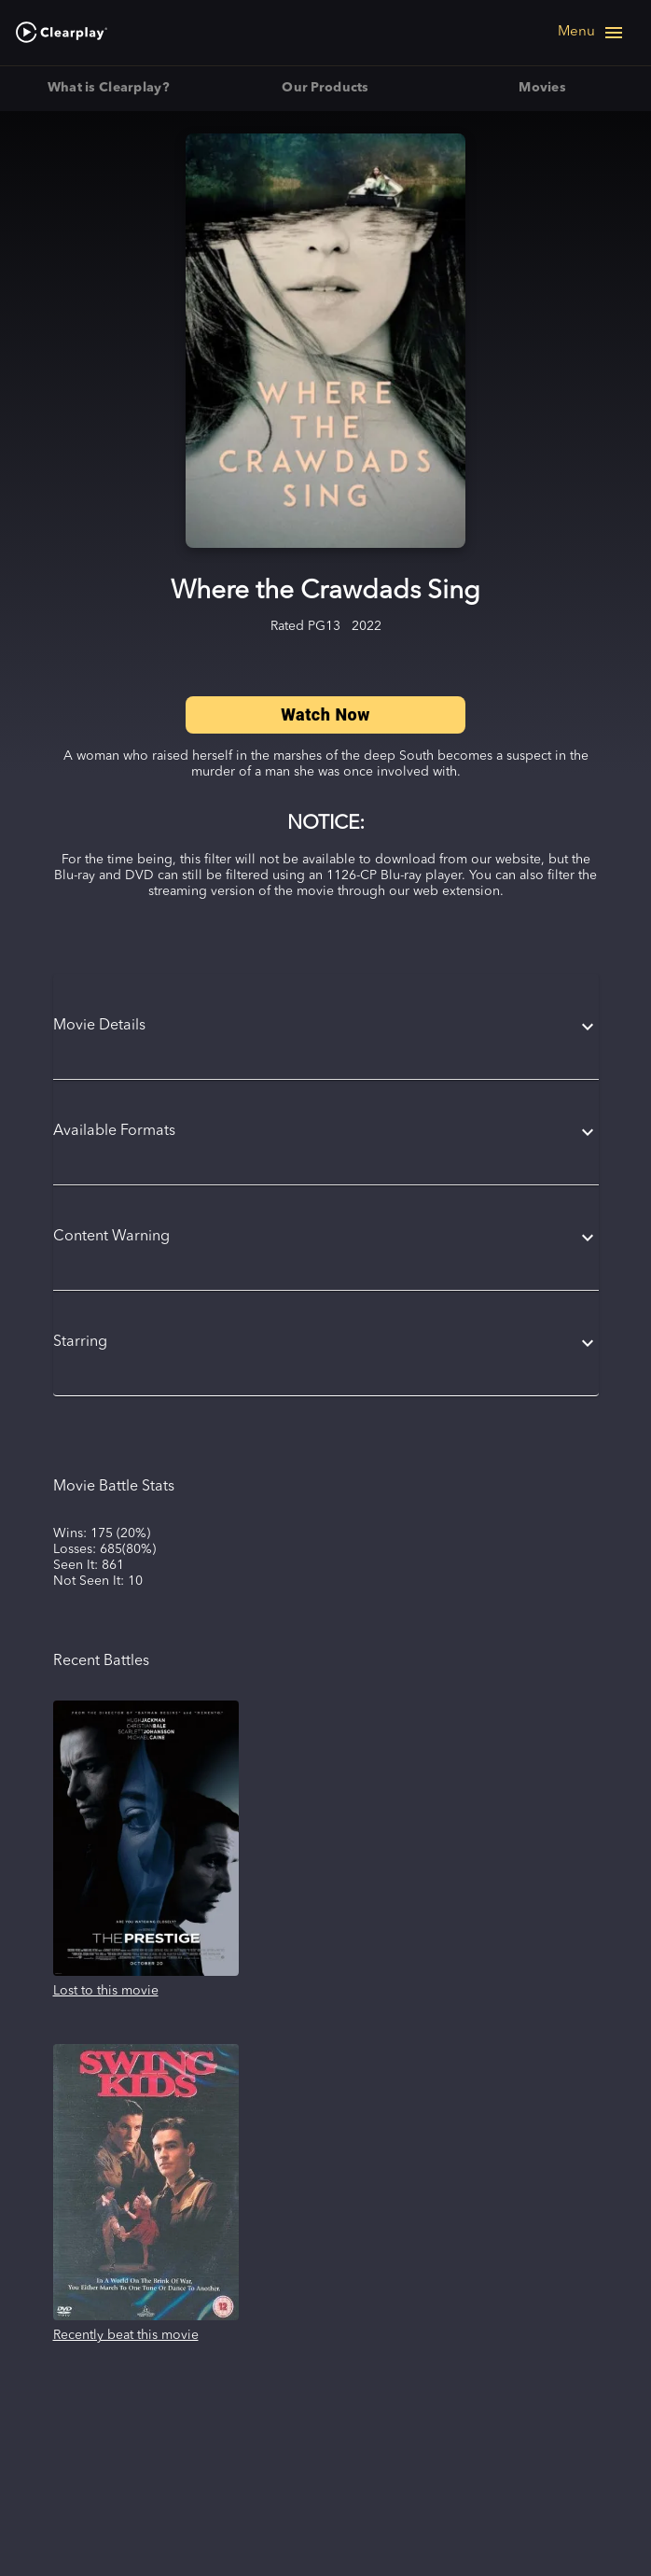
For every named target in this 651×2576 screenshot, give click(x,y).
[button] (326, 1026)
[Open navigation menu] (591, 32)
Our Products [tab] (326, 88)
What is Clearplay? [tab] (108, 88)
